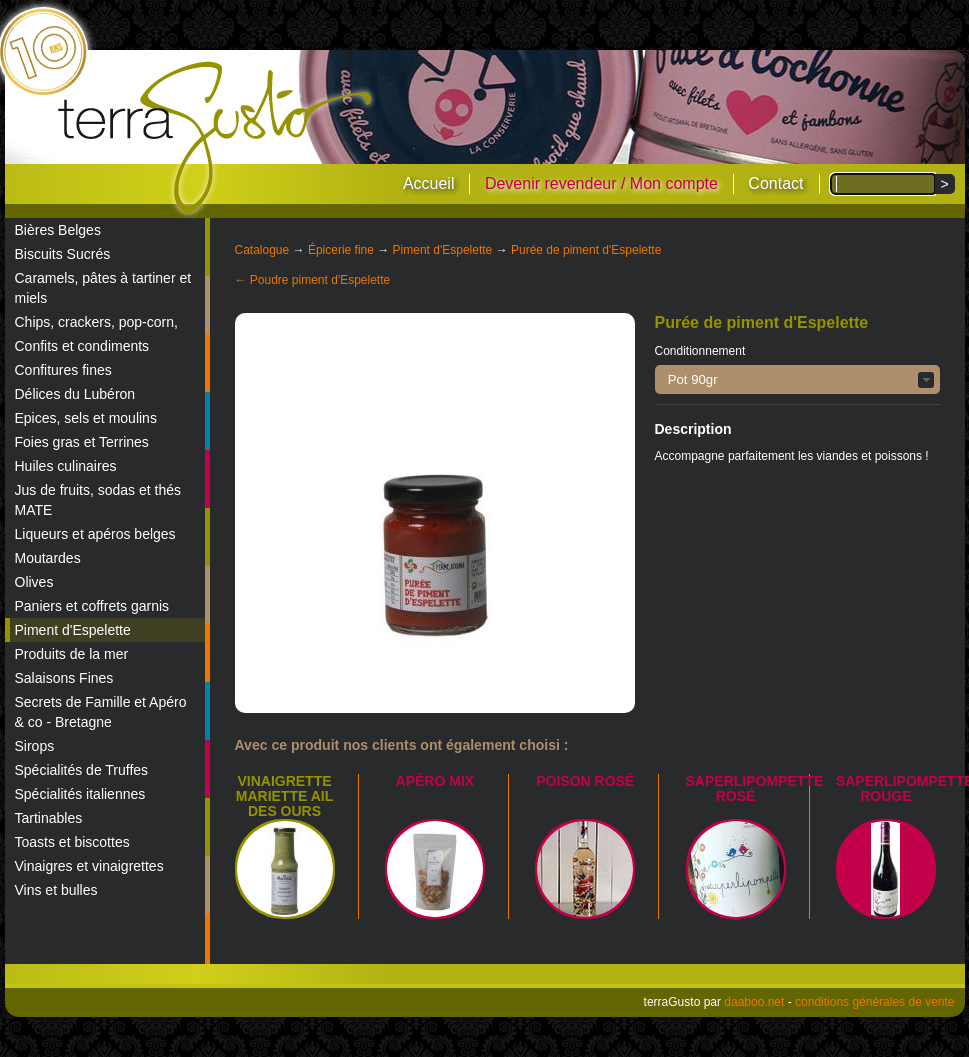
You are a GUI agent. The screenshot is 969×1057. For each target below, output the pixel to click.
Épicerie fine (341, 250)
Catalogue (262, 250)
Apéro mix (435, 781)
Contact (775, 183)
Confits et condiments (82, 346)
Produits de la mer (72, 654)
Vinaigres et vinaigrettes (89, 866)
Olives (34, 582)
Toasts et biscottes (72, 842)
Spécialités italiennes (80, 794)
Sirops (35, 746)
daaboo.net (754, 1002)
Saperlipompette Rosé (755, 788)
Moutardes (48, 558)
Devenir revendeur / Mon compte (601, 183)
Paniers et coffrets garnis (92, 606)
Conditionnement (700, 351)
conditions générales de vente (874, 1002)
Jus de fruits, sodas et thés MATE (98, 500)
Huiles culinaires (66, 466)
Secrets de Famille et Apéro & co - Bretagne (101, 712)
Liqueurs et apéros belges (95, 534)
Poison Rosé (585, 781)
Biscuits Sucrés (63, 254)
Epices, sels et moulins (86, 418)
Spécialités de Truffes (82, 770)
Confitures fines (63, 370)
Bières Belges (58, 230)
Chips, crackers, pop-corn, (96, 322)
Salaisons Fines (64, 678)
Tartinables (49, 818)
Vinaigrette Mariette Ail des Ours (284, 796)
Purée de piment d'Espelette (586, 250)
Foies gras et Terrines (82, 442)
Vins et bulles (56, 890)
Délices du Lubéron (75, 394)
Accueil (429, 183)
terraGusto (216, 138)
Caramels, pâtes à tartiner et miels (103, 288)
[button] (797, 379)
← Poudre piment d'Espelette (313, 280)
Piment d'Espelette (73, 630)
